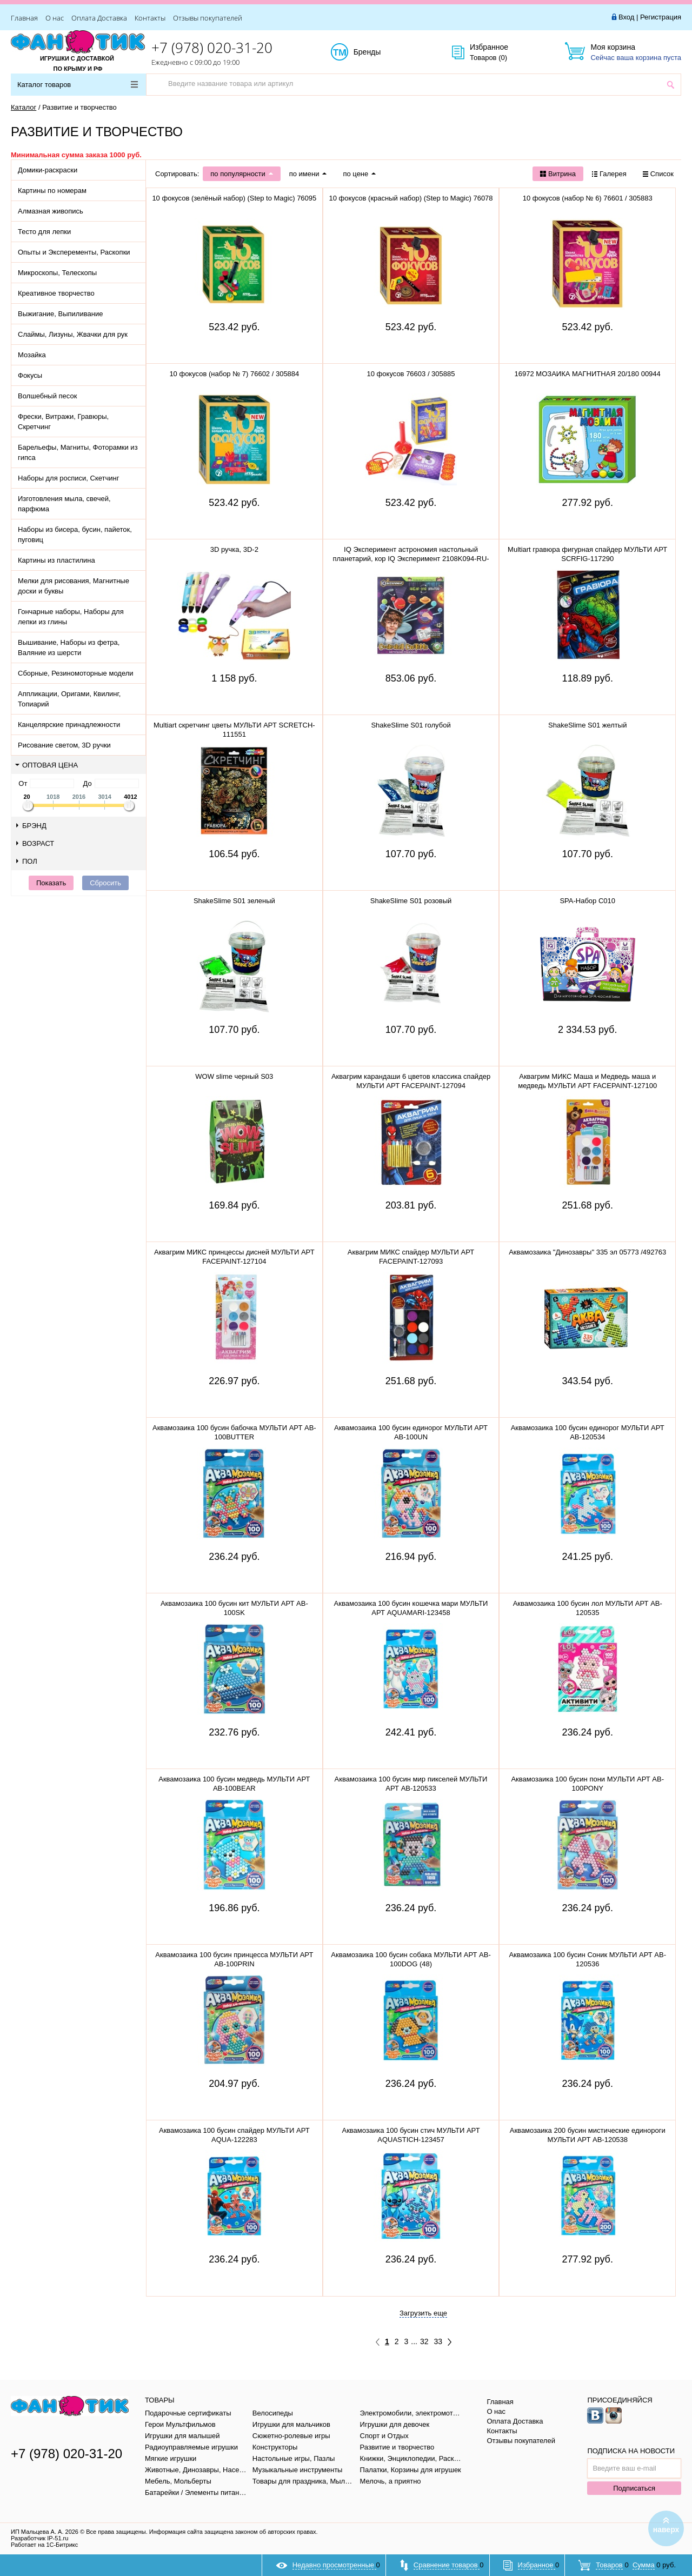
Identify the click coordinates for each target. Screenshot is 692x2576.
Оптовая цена (46, 765)
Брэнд (31, 826)
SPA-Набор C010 (587, 901)
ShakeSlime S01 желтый (587, 725)
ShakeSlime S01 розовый (411, 901)
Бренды (379, 52)
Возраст (35, 843)
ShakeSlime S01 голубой (410, 725)
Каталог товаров (77, 85)
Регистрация (660, 17)
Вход (626, 17)
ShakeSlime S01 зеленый (234, 901)
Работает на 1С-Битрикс (44, 2544)
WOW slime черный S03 (234, 1076)
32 (424, 2341)
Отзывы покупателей (207, 18)
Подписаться (634, 2488)
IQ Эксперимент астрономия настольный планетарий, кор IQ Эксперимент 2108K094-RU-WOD (410, 558)
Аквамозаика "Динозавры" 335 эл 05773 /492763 (587, 1252)
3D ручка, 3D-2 (234, 549)
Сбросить (105, 883)
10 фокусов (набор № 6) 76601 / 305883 (588, 198)
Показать (51, 883)
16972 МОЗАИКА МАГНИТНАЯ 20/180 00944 (588, 374)
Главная (24, 18)
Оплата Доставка (99, 18)
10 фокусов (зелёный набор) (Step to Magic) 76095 (234, 198)
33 (438, 2341)
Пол (26, 861)
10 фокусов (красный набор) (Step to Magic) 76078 (411, 198)
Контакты (150, 18)
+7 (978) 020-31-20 (211, 47)
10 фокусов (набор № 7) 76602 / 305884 (234, 374)
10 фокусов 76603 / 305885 (411, 374)
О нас (54, 18)
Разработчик (39, 2538)
